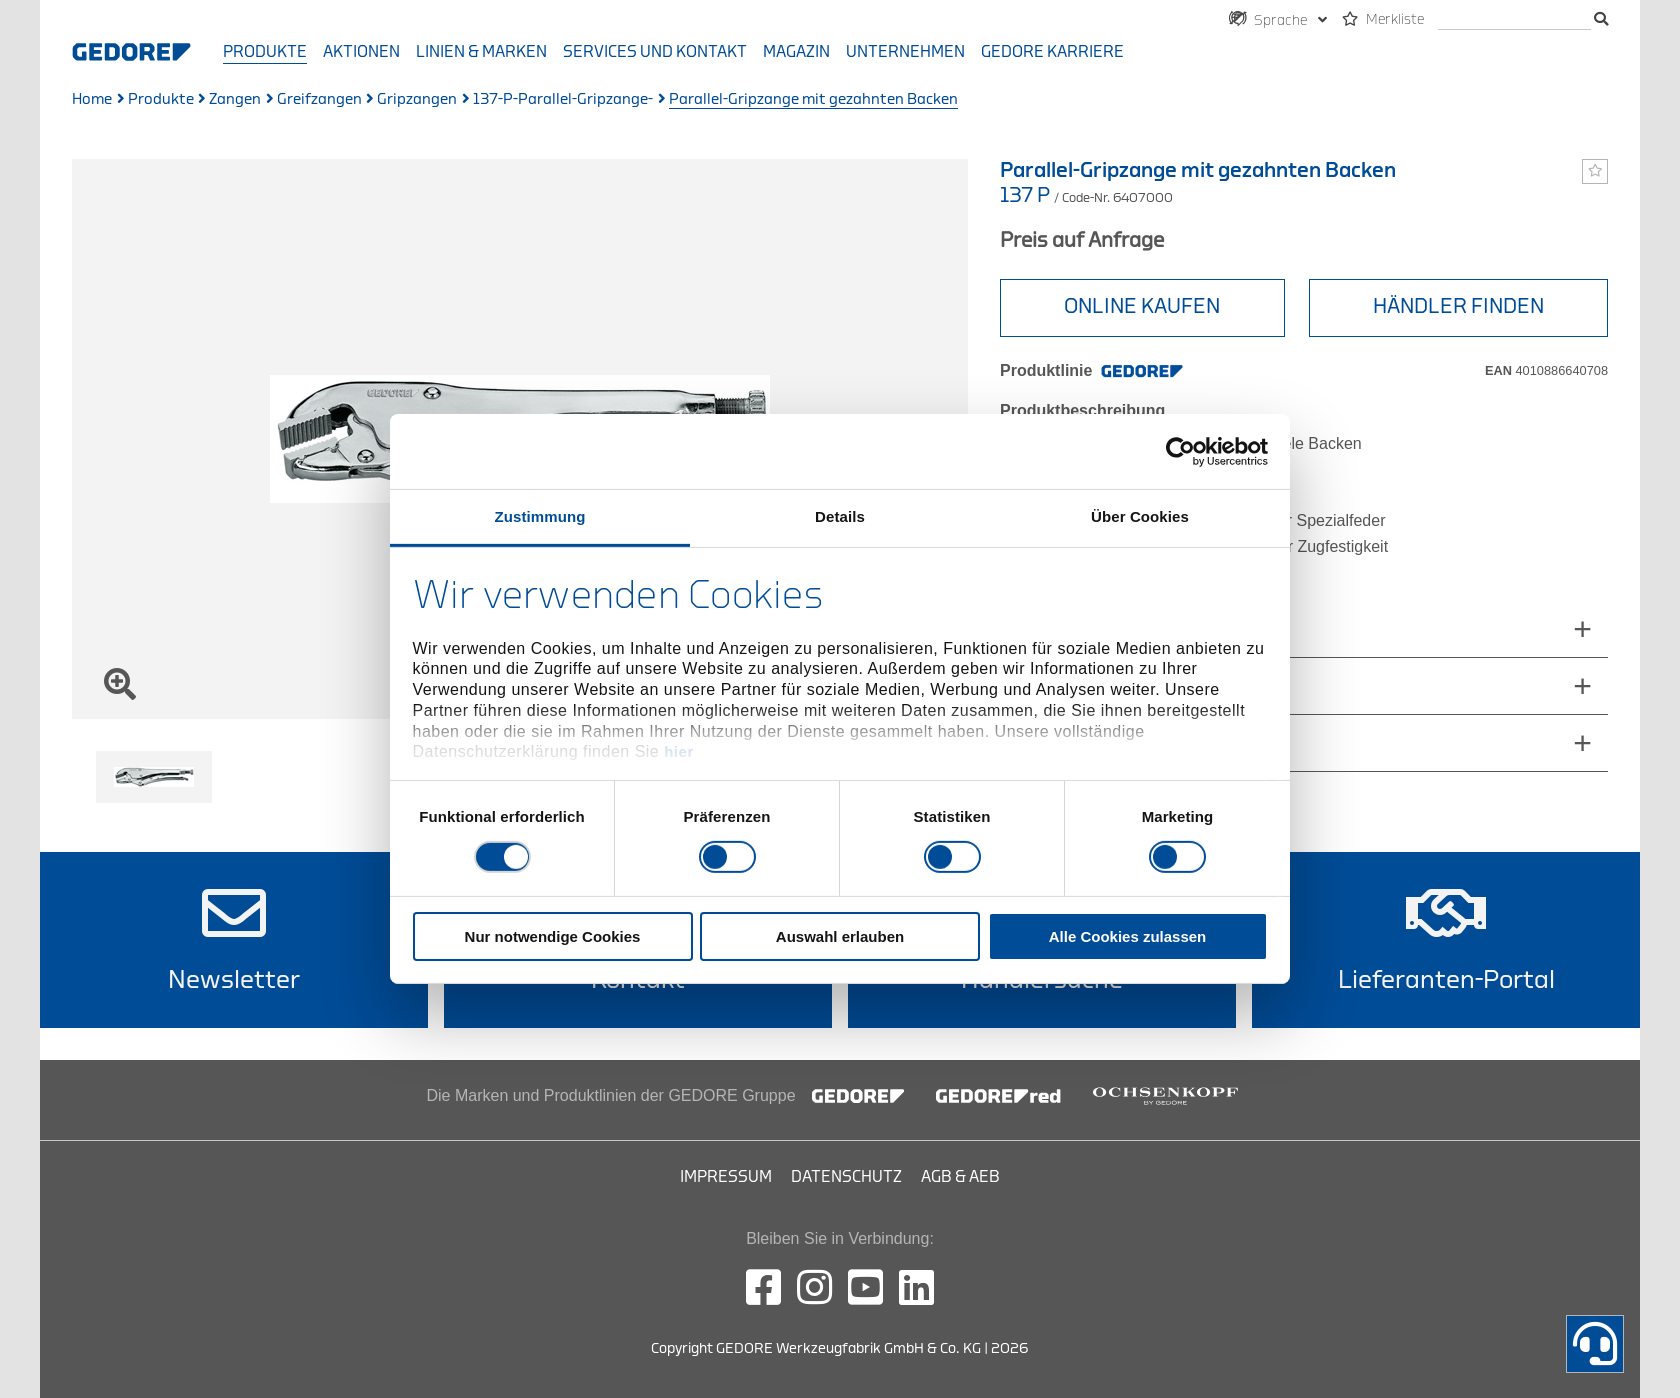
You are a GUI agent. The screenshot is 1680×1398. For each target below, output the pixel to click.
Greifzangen (319, 99)
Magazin (796, 52)
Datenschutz (846, 1177)
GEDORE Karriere (1052, 52)
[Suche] (1514, 20)
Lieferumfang (1066, 685)
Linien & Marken (481, 52)
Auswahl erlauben (840, 936)
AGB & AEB (960, 1177)
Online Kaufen (1142, 306)
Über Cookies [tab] (1140, 516)
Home (92, 99)
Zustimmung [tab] (540, 516)
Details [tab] (840, 516)
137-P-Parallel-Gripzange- (563, 99)
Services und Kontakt (655, 52)
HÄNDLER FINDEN (1458, 306)
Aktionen (361, 52)
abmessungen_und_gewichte (1127, 628)
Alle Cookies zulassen (1128, 936)
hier (679, 751)
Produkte (265, 52)
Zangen (235, 99)
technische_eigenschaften (1116, 742)
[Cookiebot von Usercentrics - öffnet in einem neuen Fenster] (1180, 451)
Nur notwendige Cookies (553, 936)
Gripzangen (417, 99)
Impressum (726, 1177)
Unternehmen (905, 52)
